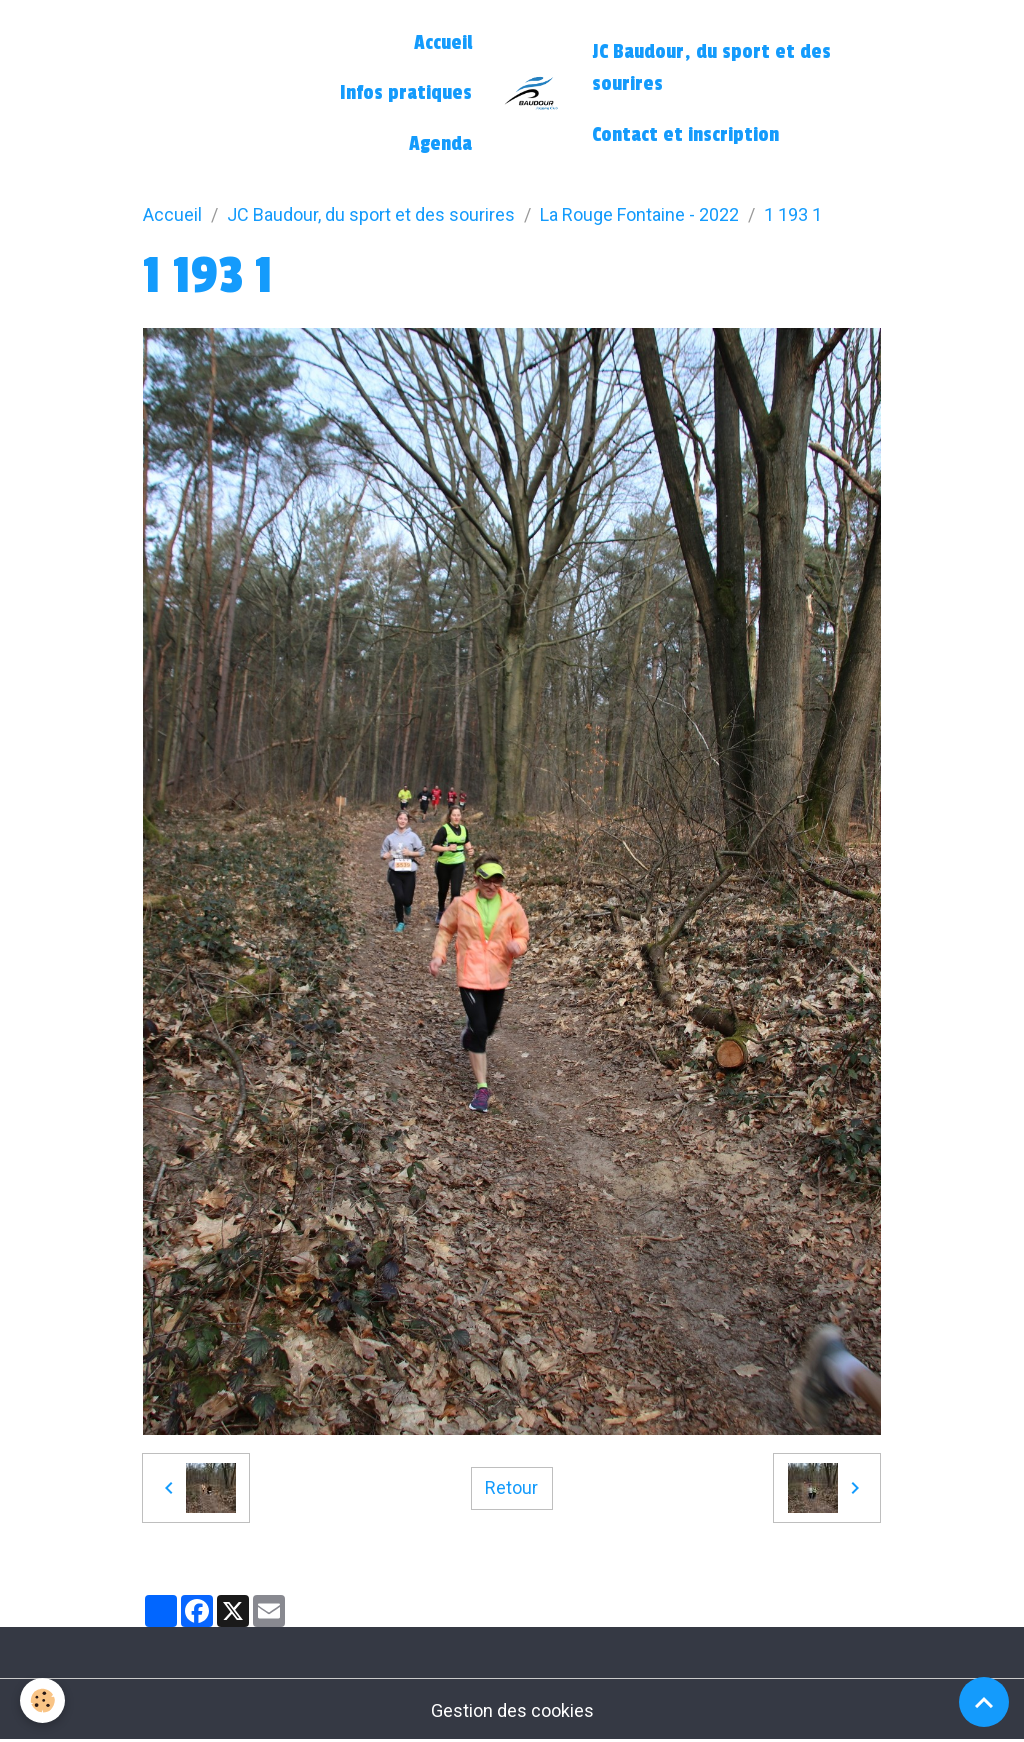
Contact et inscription (685, 135)
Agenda (440, 144)
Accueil (443, 43)
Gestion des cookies (512, 1710)
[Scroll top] (984, 1702)
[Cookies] (42, 1700)
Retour (511, 1487)
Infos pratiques (406, 93)
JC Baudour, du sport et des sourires (711, 68)
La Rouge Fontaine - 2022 (639, 214)
